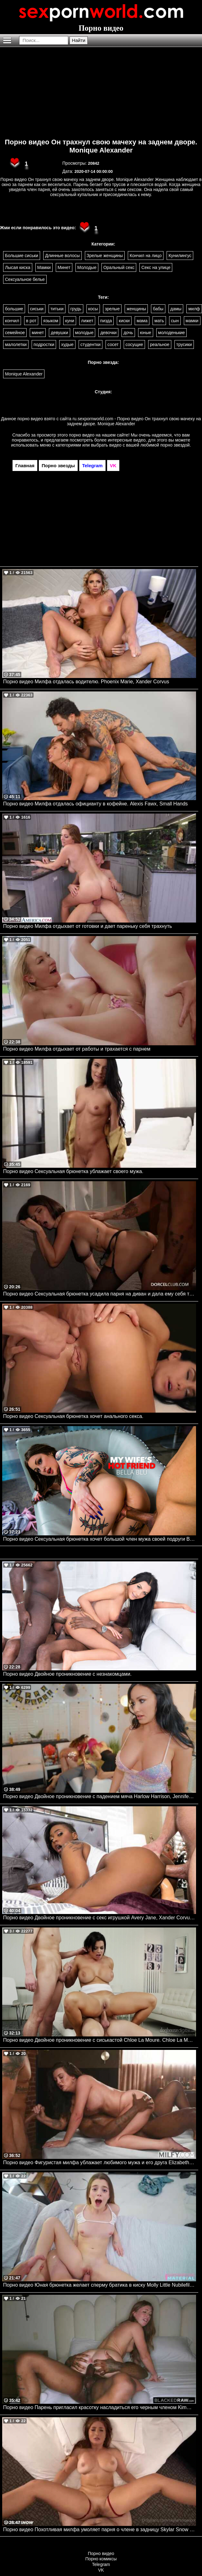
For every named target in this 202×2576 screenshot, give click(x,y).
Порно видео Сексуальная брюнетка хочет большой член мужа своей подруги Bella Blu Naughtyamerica (99, 1539)
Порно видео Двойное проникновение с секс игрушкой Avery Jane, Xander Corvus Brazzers (99, 1917)
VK (101, 2570)
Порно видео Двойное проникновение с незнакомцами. (67, 1674)
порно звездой (175, 444)
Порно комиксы (101, 2558)
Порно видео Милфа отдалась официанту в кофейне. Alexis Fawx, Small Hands (95, 803)
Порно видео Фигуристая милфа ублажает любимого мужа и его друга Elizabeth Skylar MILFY (99, 2162)
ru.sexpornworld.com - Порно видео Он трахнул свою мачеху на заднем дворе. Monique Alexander (134, 421)
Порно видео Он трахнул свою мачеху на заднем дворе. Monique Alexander (101, 146)
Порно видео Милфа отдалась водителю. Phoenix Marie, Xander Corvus (86, 681)
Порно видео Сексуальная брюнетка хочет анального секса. (73, 1416)
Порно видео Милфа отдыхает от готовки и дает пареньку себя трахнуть (87, 926)
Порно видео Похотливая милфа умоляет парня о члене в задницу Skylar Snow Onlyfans (99, 2529)
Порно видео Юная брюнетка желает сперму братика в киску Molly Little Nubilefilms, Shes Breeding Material (99, 2285)
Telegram (101, 2564)
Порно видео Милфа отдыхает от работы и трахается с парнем (76, 1049)
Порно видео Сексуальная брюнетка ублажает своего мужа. (73, 1171)
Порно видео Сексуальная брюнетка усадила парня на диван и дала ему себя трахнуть (99, 1293)
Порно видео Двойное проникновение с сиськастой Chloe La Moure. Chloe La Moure (99, 2040)
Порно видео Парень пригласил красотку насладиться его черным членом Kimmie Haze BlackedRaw (99, 2407)
